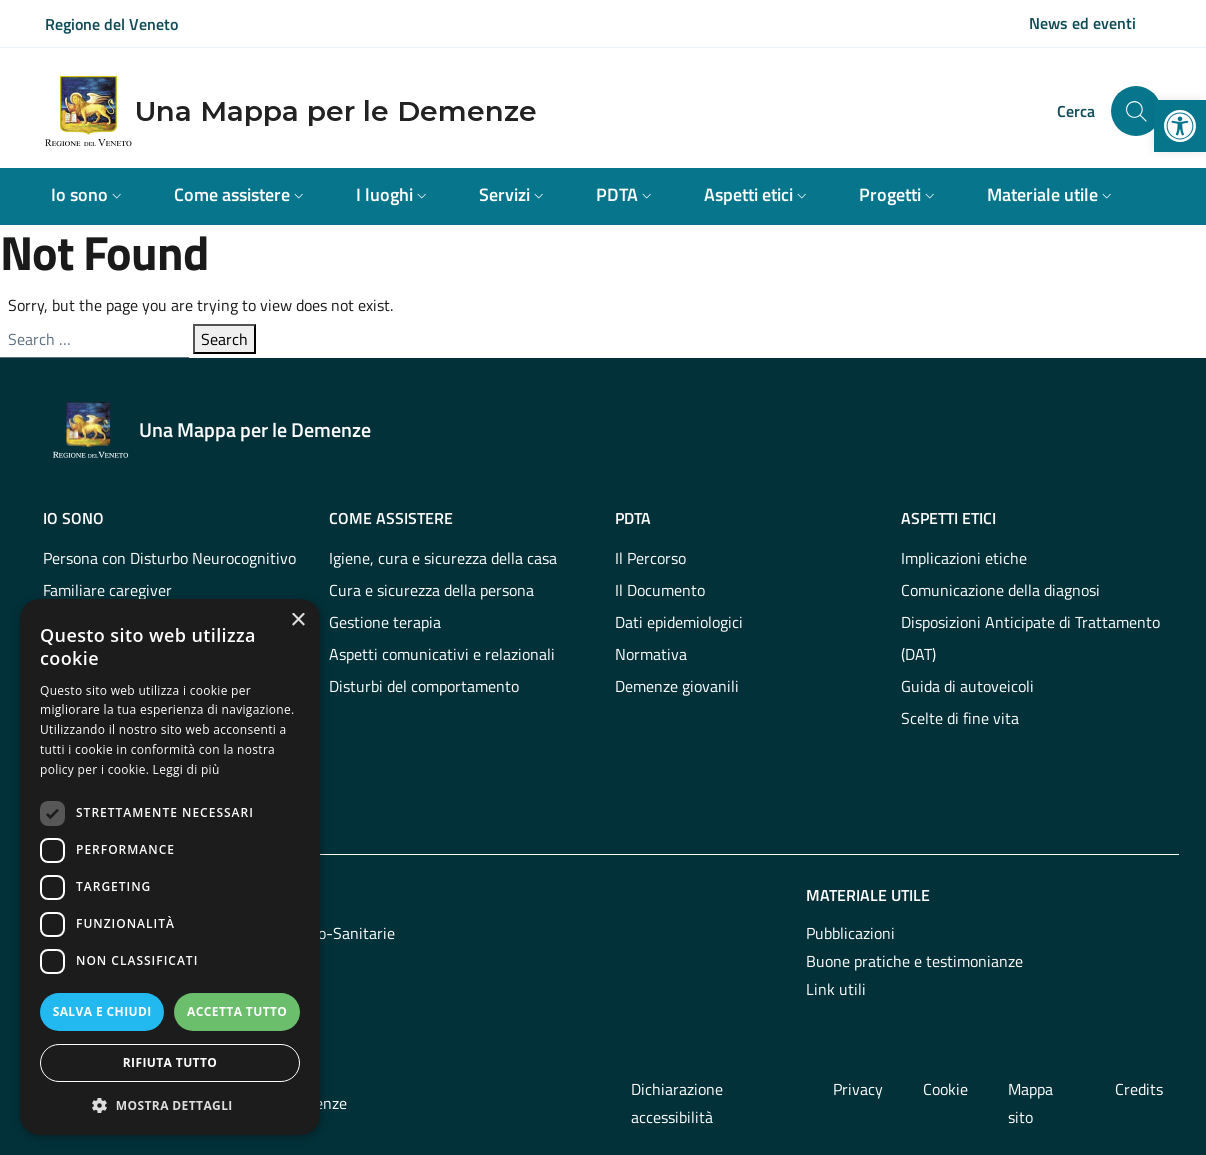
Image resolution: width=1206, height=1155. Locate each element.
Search (224, 339)
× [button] (297, 620)
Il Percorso (650, 558)
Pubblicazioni (850, 933)
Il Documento (660, 590)
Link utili (836, 989)
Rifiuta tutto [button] (170, 1062)
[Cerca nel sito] (1136, 111)
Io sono (73, 518)
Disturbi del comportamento (424, 686)
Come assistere (391, 518)
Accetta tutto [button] (237, 1011)
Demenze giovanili (677, 686)
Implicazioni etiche (964, 558)
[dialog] (170, 867)
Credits (1139, 1089)
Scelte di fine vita (960, 718)
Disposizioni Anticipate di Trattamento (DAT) (1030, 638)
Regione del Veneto (111, 24)
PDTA (633, 518)
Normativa (651, 654)
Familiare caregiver (107, 590)
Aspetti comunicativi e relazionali (442, 654)
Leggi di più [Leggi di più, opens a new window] (186, 769)
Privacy (858, 1089)
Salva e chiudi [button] (102, 1011)
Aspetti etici (948, 518)
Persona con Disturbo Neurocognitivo (169, 558)
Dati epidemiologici (679, 622)
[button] (1180, 126)
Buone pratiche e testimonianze (914, 961)
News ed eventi (1082, 23)
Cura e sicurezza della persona (431, 590)
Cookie (945, 1089)
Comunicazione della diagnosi (1000, 590)
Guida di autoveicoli (967, 686)
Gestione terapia (385, 622)
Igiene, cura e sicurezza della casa (443, 558)
